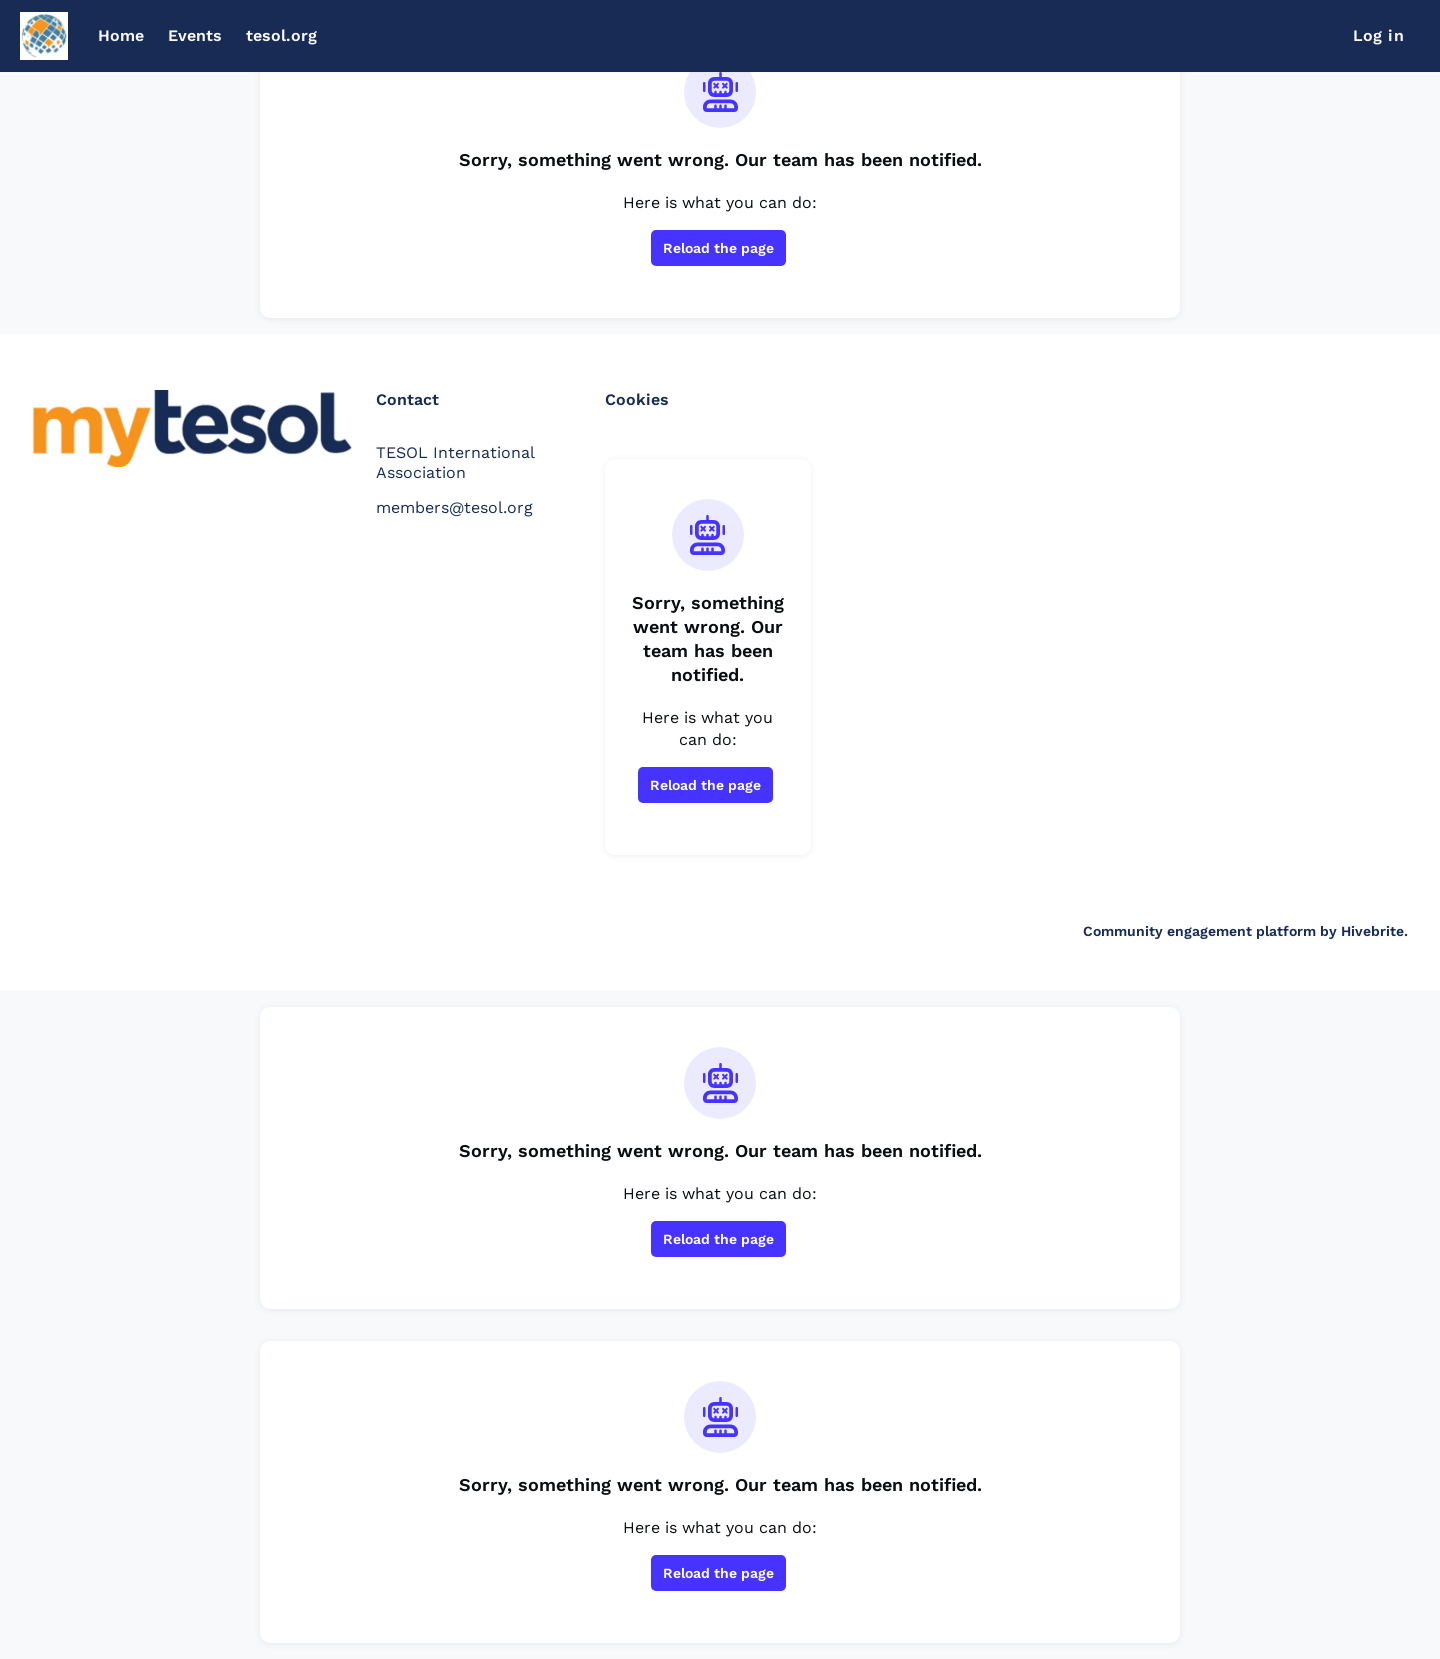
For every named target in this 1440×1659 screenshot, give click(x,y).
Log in (1378, 35)
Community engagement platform (1199, 931)
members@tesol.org (454, 507)
